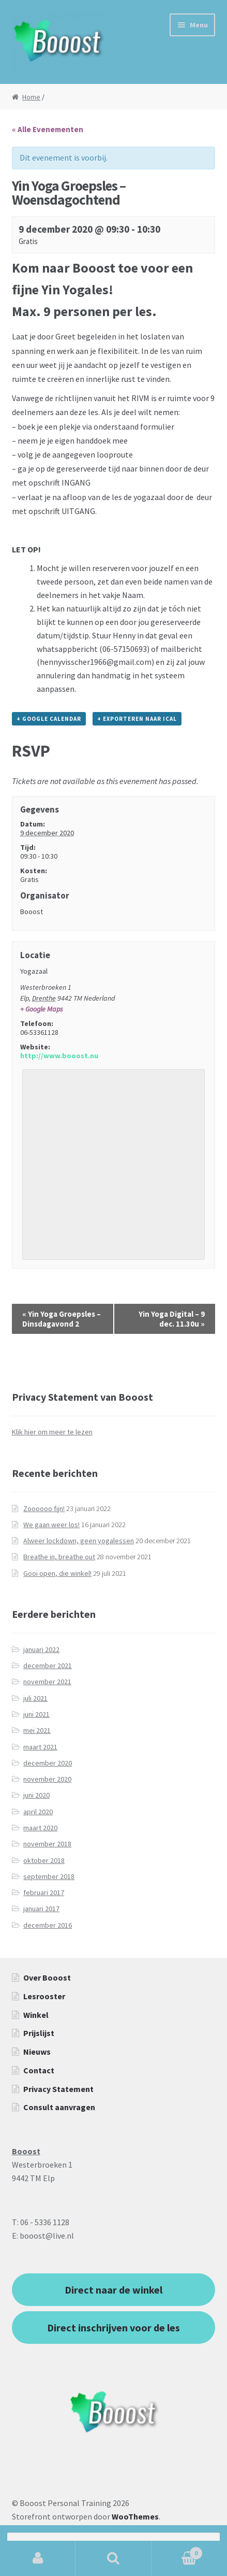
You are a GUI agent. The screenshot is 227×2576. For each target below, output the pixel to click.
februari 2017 (43, 1892)
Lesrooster (44, 1996)
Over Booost (47, 1977)
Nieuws (37, 2051)
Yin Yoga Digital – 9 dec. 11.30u (172, 1319)
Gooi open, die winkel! (57, 1573)
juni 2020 (36, 1795)
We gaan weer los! (51, 1524)
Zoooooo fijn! (44, 1508)
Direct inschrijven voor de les (113, 2327)
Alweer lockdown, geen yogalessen (78, 1540)
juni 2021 (36, 1714)
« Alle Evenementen (47, 129)
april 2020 (38, 1811)
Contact (38, 2070)
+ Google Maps (41, 1009)
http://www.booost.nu (59, 1055)
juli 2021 (35, 1698)
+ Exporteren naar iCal (137, 718)
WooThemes (135, 2516)
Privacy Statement (58, 2089)
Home (31, 97)
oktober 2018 (44, 1860)
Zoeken (113, 2558)
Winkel (36, 2015)
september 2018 (48, 1876)
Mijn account (37, 2558)
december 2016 (47, 1925)
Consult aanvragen (59, 2107)
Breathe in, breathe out (59, 1556)
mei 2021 (37, 1730)
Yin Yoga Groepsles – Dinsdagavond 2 (61, 1319)
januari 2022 (41, 1649)
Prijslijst (38, 2033)
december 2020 (47, 1763)
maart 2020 (40, 1827)
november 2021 (47, 1681)
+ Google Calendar (49, 718)
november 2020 (47, 1779)
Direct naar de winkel (113, 2289)
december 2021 (47, 1665)
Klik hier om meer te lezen (52, 1431)
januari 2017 (41, 1908)
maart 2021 (40, 1747)
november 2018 (47, 1843)
